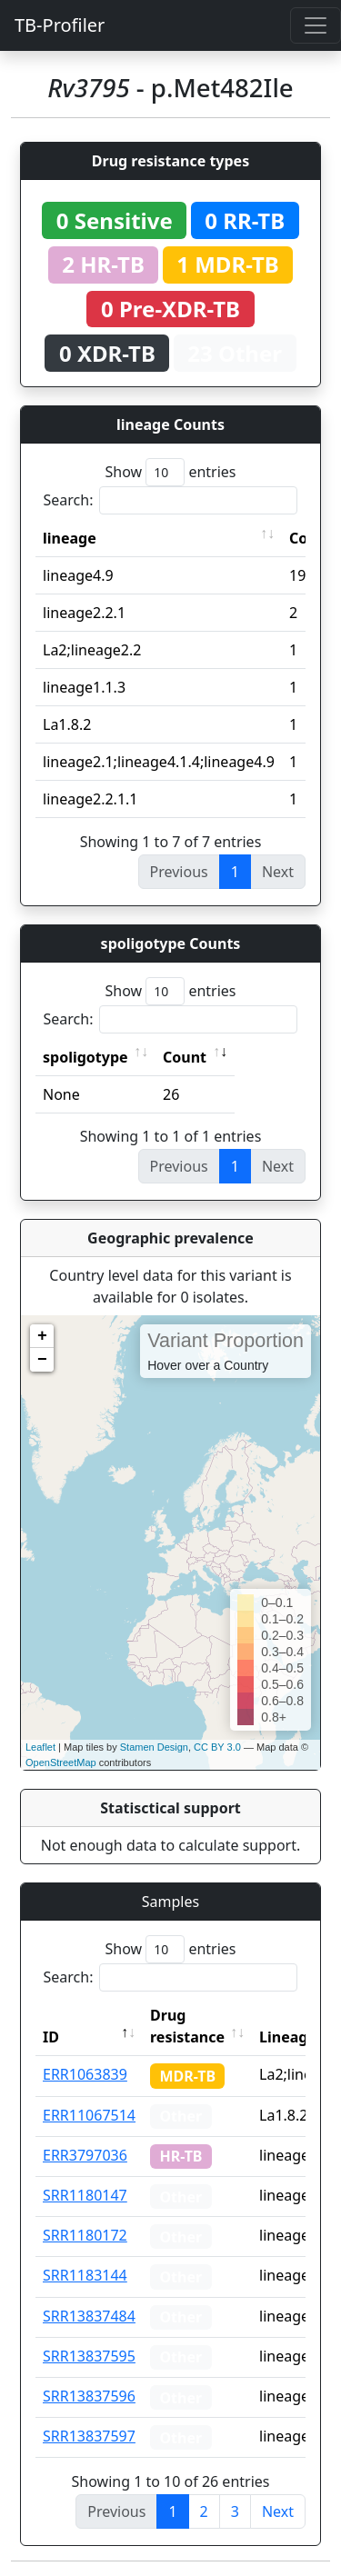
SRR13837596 (89, 2396)
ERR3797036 (85, 2155)
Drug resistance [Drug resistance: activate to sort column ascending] (187, 2026)
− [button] (42, 1360)
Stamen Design (154, 1747)
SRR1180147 (85, 2195)
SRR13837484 (89, 2316)
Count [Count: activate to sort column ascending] (184, 1057)
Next (278, 2511)
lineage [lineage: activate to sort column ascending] (69, 538)
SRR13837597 (89, 2436)
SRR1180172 (85, 2235)
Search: (171, 500)
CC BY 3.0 (217, 1747)
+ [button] (42, 1336)
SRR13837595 (89, 2356)
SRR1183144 (85, 2275)
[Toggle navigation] (315, 25)
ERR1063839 (85, 2074)
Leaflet (40, 1747)
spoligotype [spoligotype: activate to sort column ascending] (85, 1057)
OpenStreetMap (60, 1762)
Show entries (170, 472)
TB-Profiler (60, 25)
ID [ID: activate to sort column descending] (51, 2037)
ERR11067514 (89, 2115)
